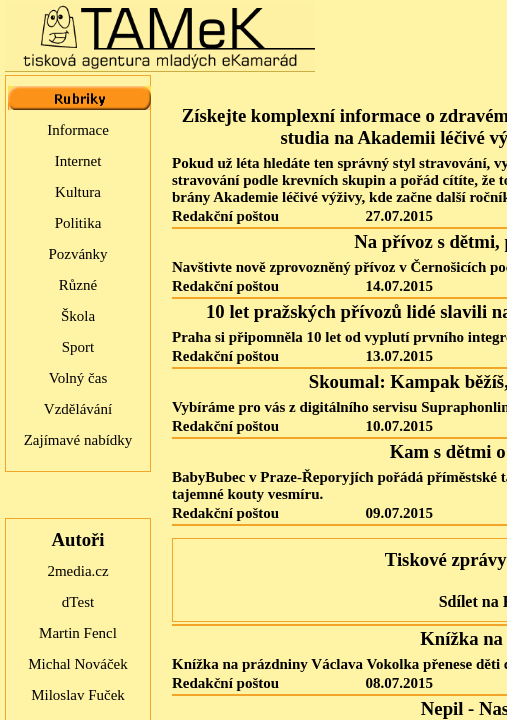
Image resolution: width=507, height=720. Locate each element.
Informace (78, 130)
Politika (78, 223)
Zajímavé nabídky (78, 440)
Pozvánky (77, 254)
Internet (78, 161)
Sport (78, 347)
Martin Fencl (78, 633)
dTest (78, 602)
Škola (78, 316)
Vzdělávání (78, 409)
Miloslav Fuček (78, 695)
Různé (78, 285)
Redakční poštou (225, 216)
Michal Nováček (78, 664)
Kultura (78, 192)
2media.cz (77, 571)
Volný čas (78, 378)
